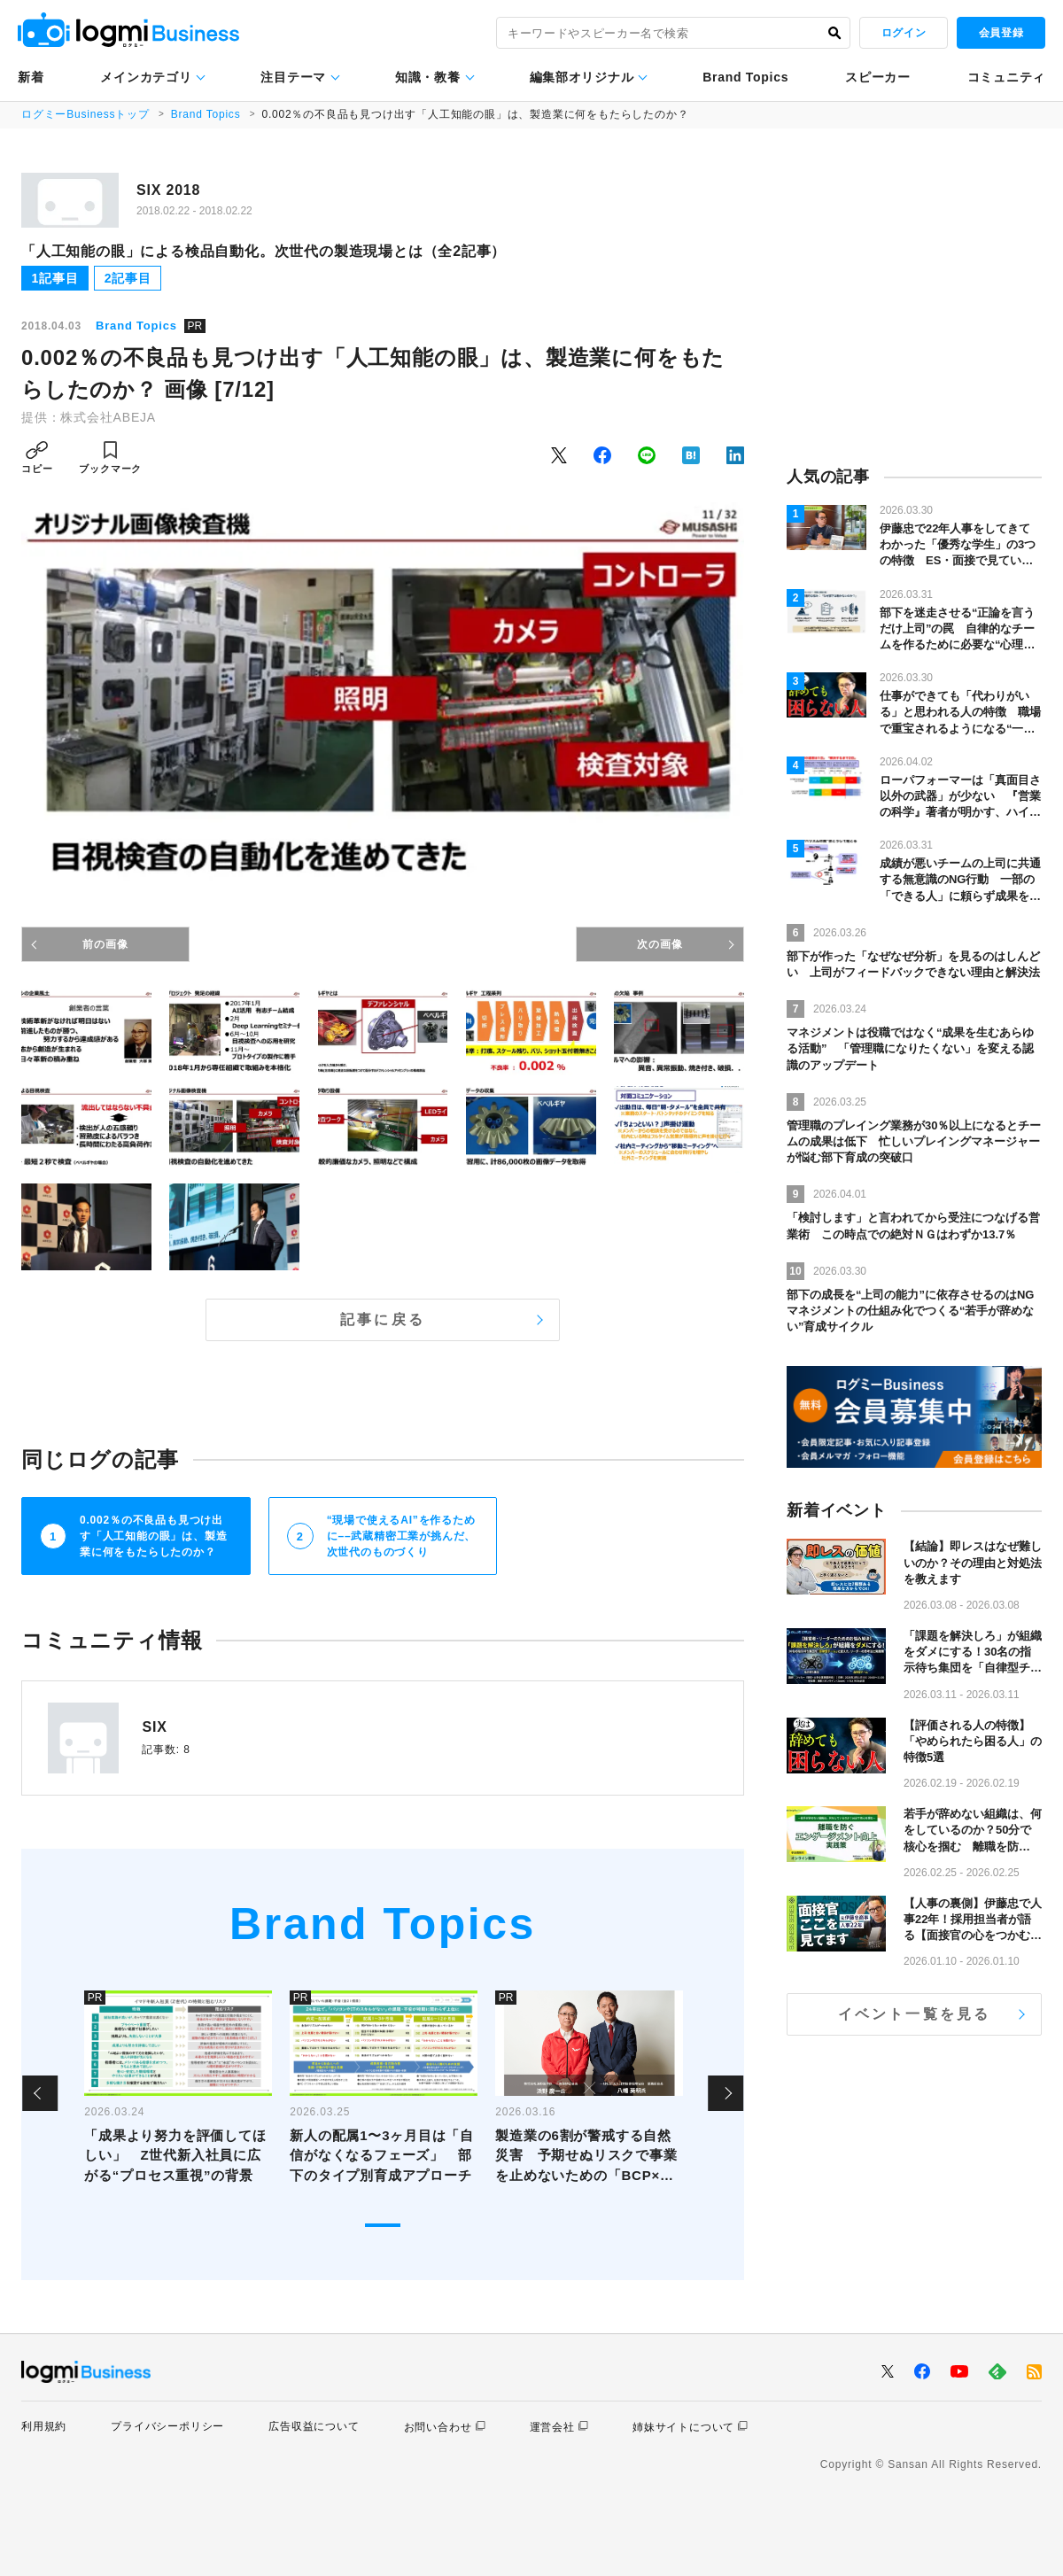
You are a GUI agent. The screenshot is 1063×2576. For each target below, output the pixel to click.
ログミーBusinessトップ (85, 114)
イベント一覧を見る (914, 2013)
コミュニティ (1006, 77)
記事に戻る (382, 1319)
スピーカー (878, 77)
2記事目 (128, 278)
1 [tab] (382, 2225)
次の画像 (659, 944)
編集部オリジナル (582, 77)
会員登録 (1001, 33)
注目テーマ (293, 77)
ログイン (903, 33)
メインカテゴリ (145, 77)
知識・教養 (428, 77)
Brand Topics (745, 77)
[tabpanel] (178, 2093)
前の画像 (105, 944)
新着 (30, 77)
